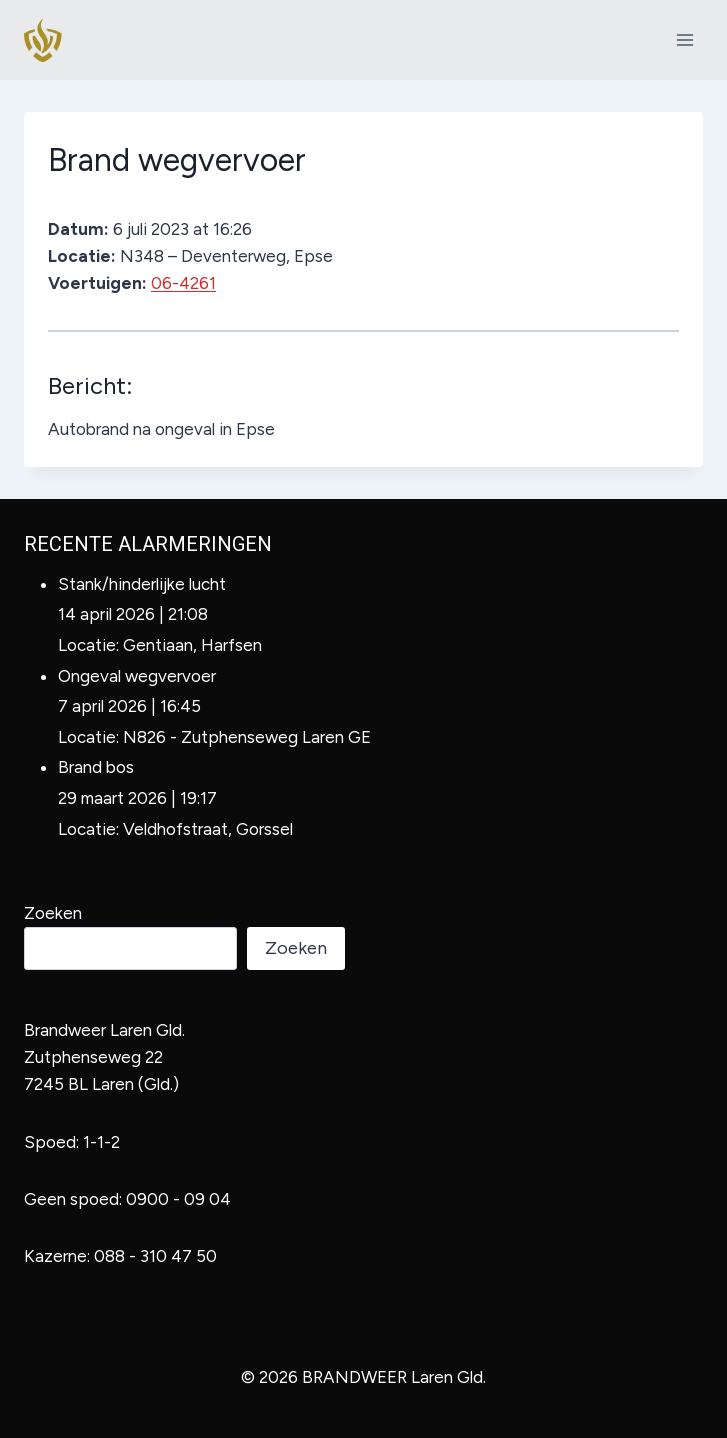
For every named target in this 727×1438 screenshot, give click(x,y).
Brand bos (96, 767)
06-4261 (183, 283)
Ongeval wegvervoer (137, 676)
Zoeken (53, 913)
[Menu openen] (684, 39)
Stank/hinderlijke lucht (142, 584)
